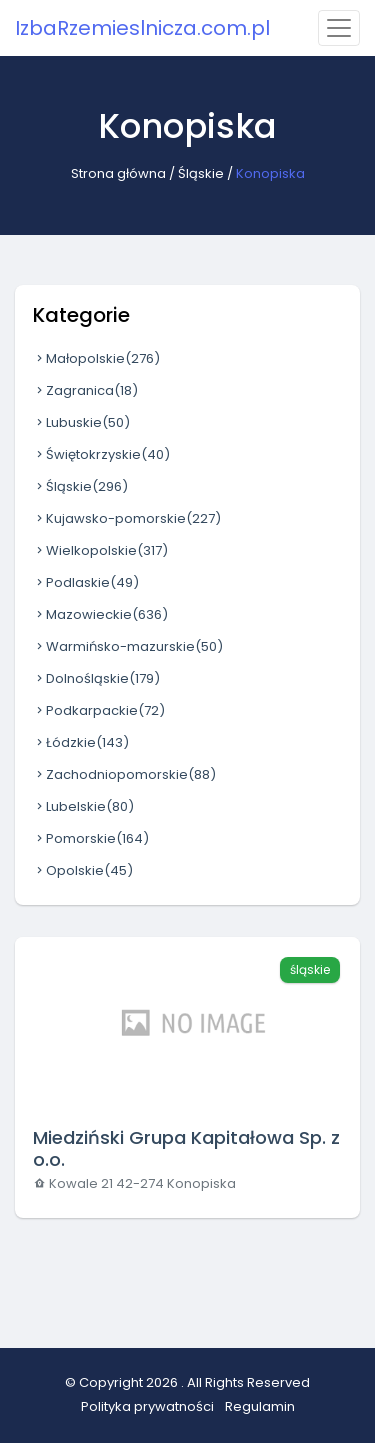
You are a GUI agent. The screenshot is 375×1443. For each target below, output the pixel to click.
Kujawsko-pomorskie (127, 518)
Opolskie (83, 870)
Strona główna (118, 173)
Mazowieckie (100, 614)
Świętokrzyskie (101, 454)
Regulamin (260, 1406)
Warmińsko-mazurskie (128, 646)
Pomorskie (91, 838)
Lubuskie (81, 422)
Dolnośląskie (96, 678)
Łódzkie (81, 742)
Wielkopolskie (100, 550)
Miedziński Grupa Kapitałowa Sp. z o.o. (186, 1148)
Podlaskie (86, 582)
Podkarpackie (99, 710)
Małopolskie (96, 358)
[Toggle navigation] (339, 28)
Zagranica (85, 390)
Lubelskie (83, 806)
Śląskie (201, 173)
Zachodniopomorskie (124, 774)
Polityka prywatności (147, 1406)
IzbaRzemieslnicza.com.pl (142, 28)
